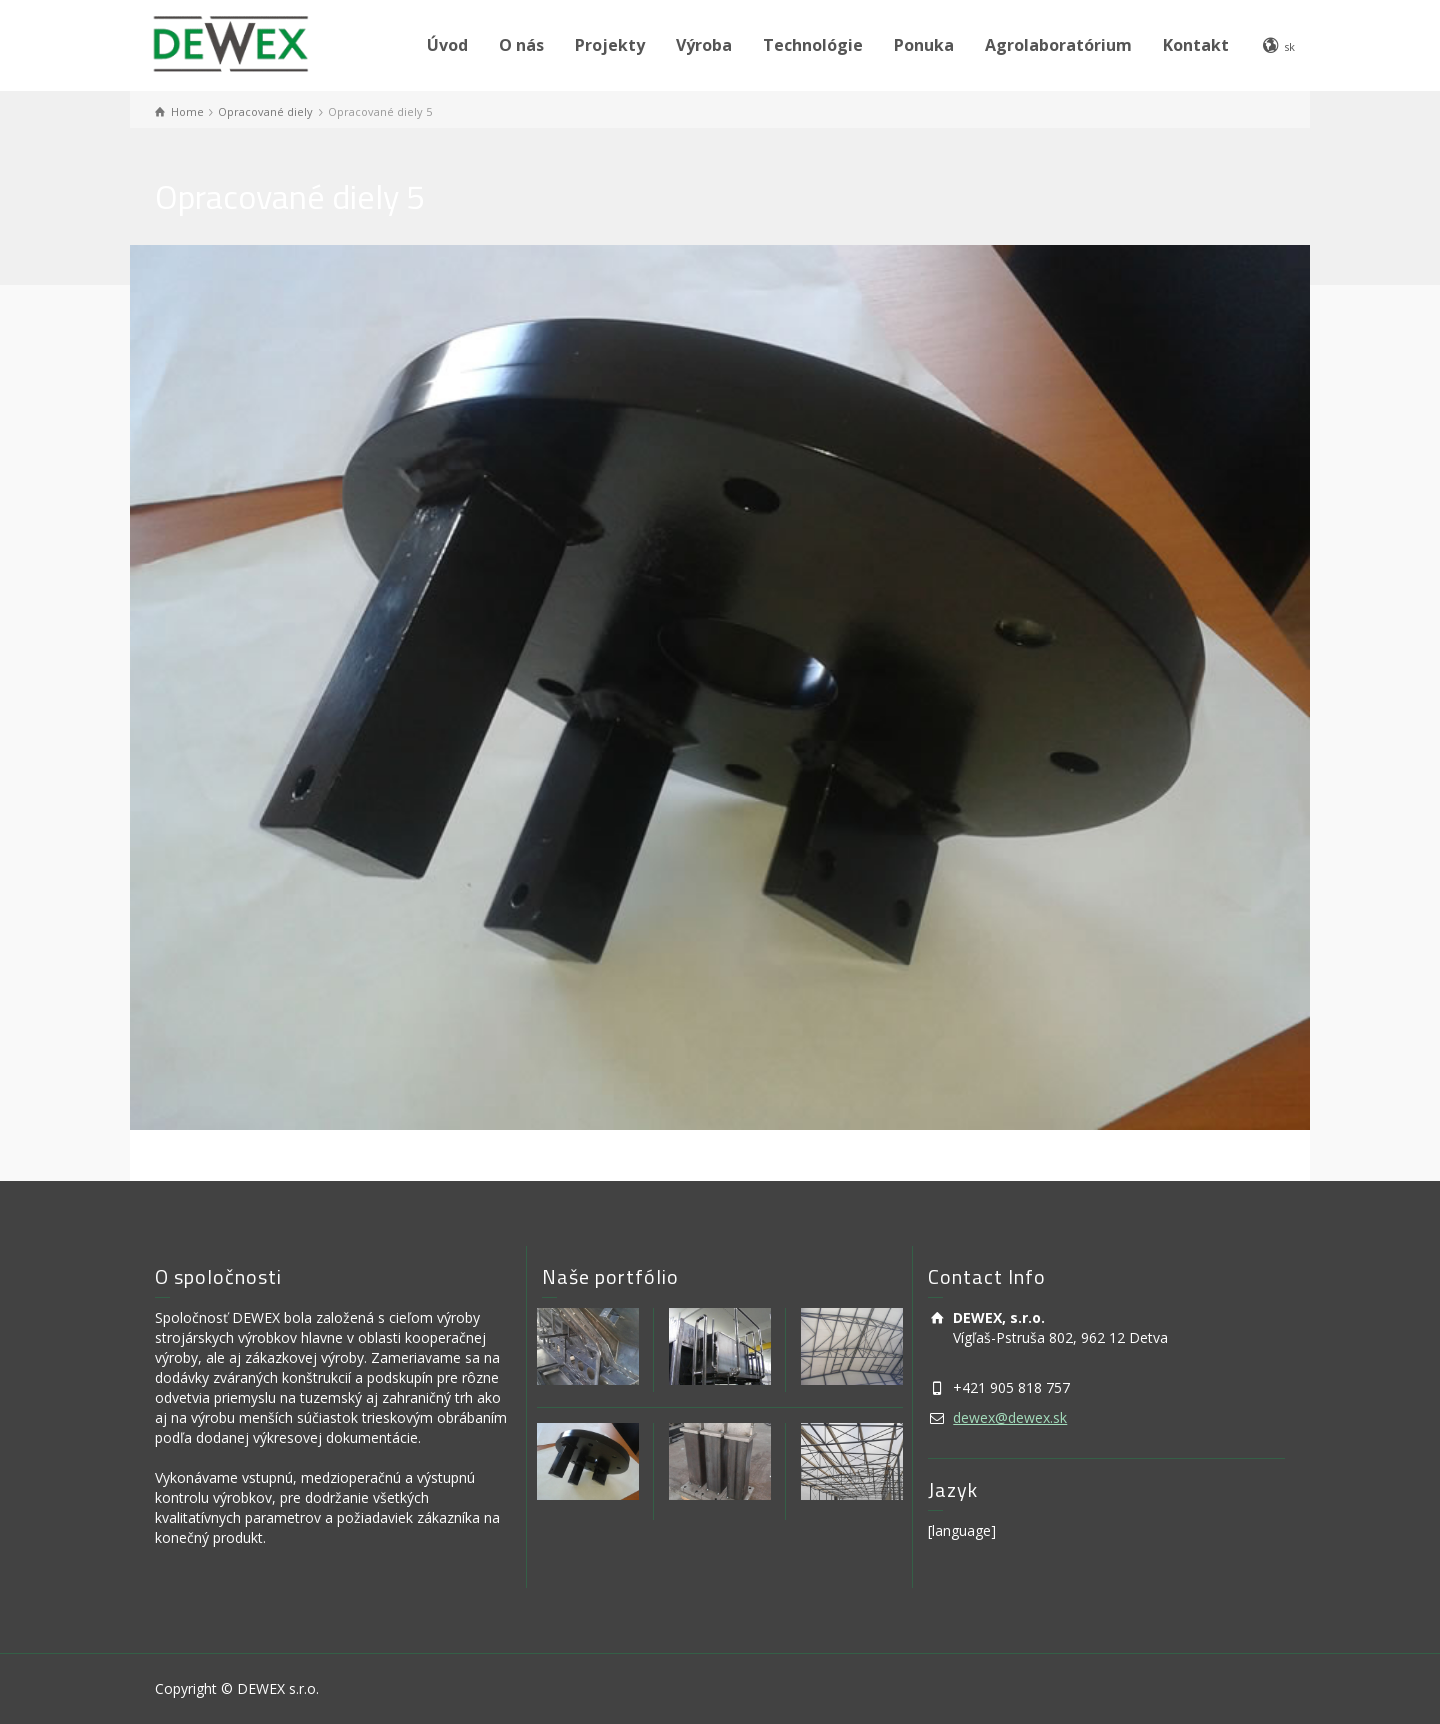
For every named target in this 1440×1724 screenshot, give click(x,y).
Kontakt (1196, 45)
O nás (521, 45)
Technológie (813, 45)
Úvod (447, 45)
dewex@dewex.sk (1010, 1417)
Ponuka (924, 45)
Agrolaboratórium (1058, 45)
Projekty (610, 45)
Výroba (704, 45)
